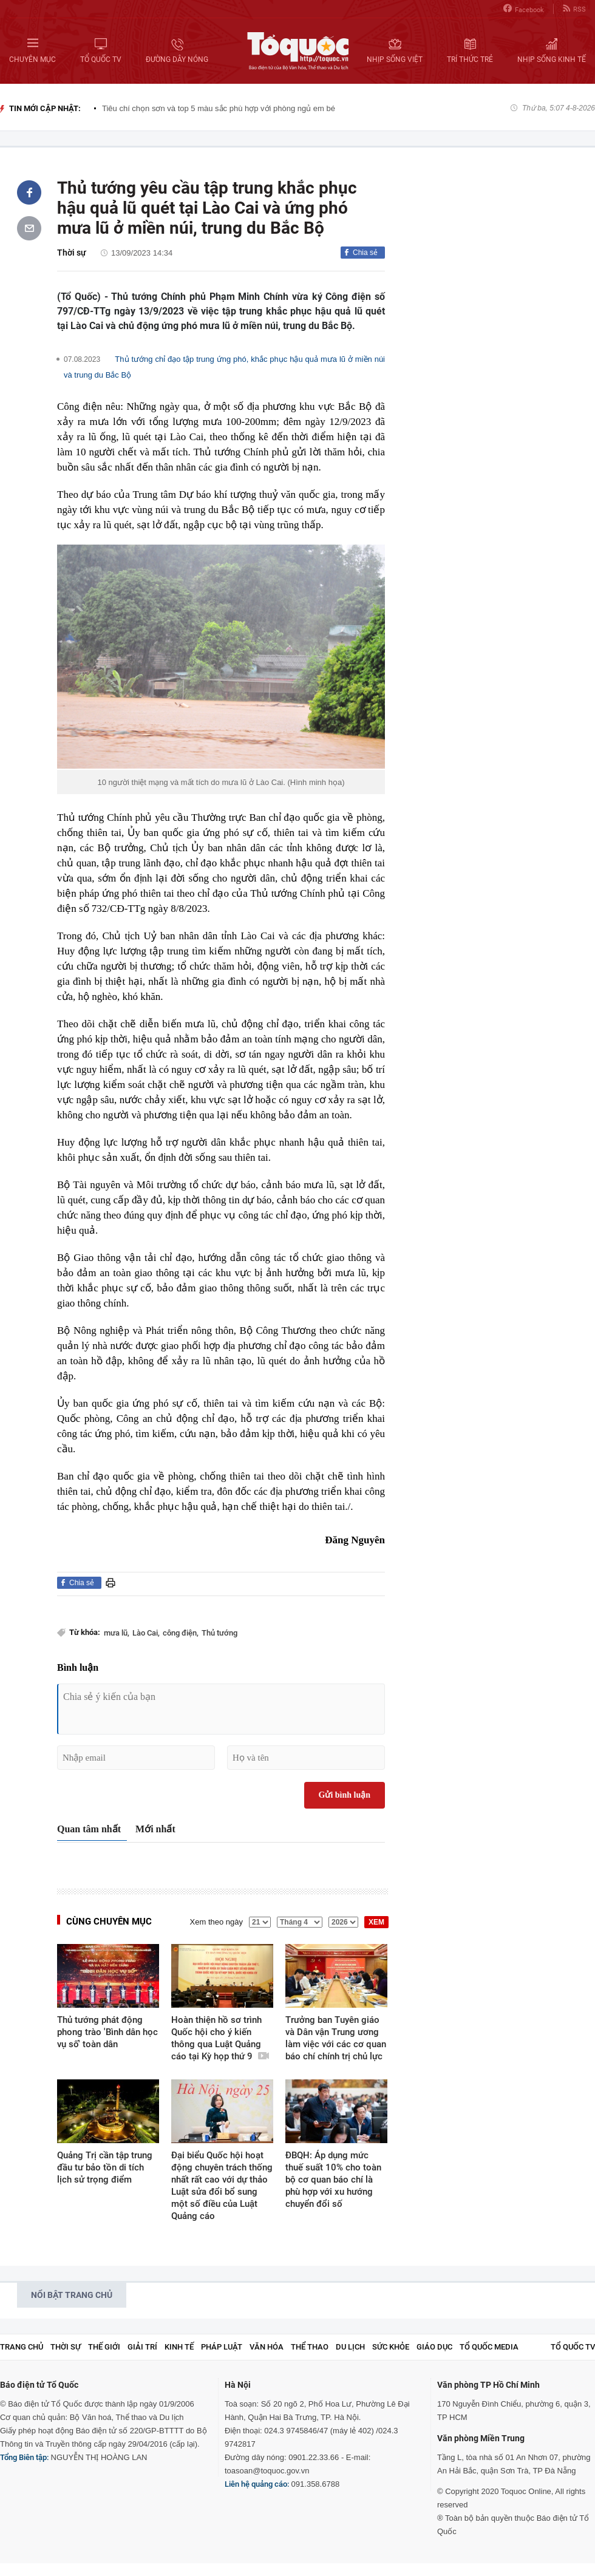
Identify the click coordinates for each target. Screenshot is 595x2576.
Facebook (523, 9)
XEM (376, 1922)
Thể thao (309, 2346)
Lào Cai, (146, 1632)
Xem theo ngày (216, 1921)
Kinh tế (179, 2346)
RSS (574, 8)
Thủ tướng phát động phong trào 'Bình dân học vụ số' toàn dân (107, 2032)
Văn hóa (267, 2346)
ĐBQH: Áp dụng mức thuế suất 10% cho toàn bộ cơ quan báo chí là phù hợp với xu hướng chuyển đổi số (333, 2179)
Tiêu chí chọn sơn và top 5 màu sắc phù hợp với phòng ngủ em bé (218, 108)
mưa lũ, (116, 1632)
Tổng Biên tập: (24, 2457)
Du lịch (350, 2346)
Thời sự (71, 252)
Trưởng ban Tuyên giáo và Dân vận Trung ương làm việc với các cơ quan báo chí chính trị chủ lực (335, 2038)
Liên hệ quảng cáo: (257, 2484)
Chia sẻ (365, 252)
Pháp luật (221, 2346)
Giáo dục (434, 2346)
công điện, (181, 1632)
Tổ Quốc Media (489, 2346)
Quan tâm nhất (89, 1829)
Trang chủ (21, 2346)
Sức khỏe (390, 2346)
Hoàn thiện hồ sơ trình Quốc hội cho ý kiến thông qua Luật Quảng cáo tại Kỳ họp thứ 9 (220, 2038)
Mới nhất (155, 1829)
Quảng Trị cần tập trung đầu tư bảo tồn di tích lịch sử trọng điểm (104, 2167)
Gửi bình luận (345, 1794)
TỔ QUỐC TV (573, 2346)
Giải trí (142, 2346)
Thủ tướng (219, 1632)
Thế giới (104, 2346)
